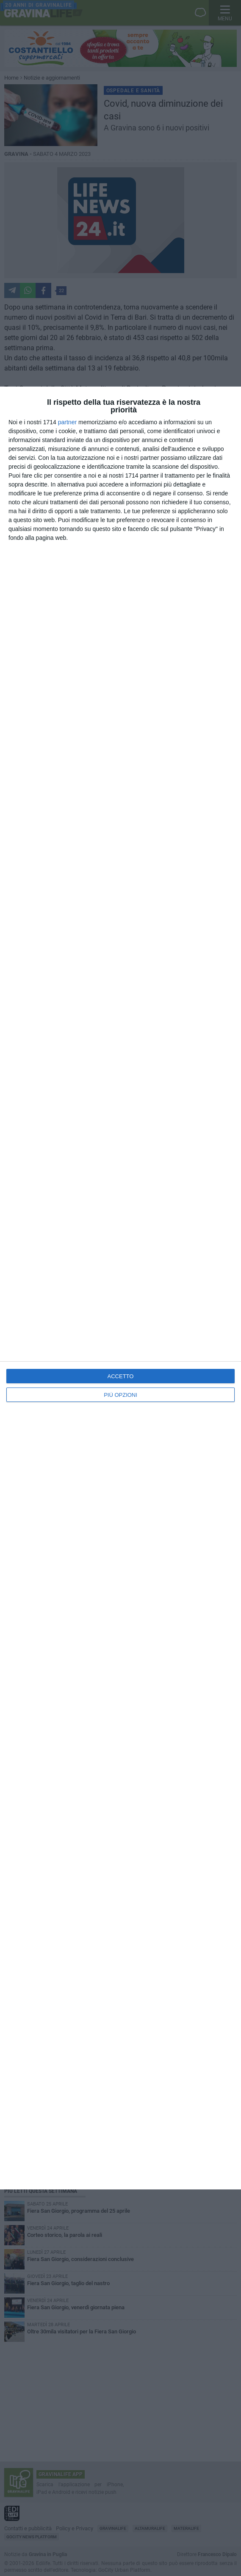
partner (67, 422)
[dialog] (120, 1288)
